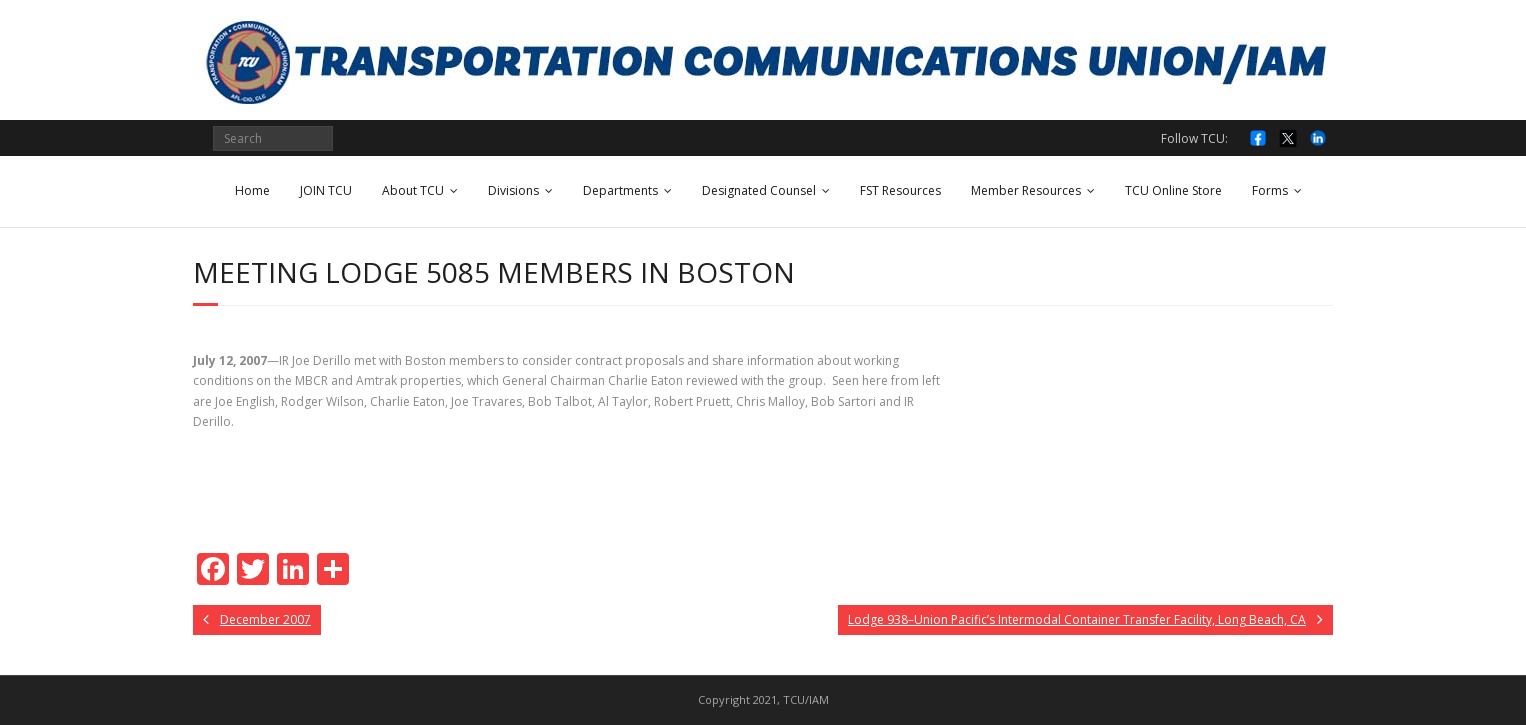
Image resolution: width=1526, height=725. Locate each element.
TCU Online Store (1173, 190)
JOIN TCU (326, 190)
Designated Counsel (759, 190)
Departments (620, 190)
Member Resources (1026, 190)
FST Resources (900, 190)
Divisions (513, 190)
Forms (1270, 190)
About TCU (413, 190)
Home (252, 190)
